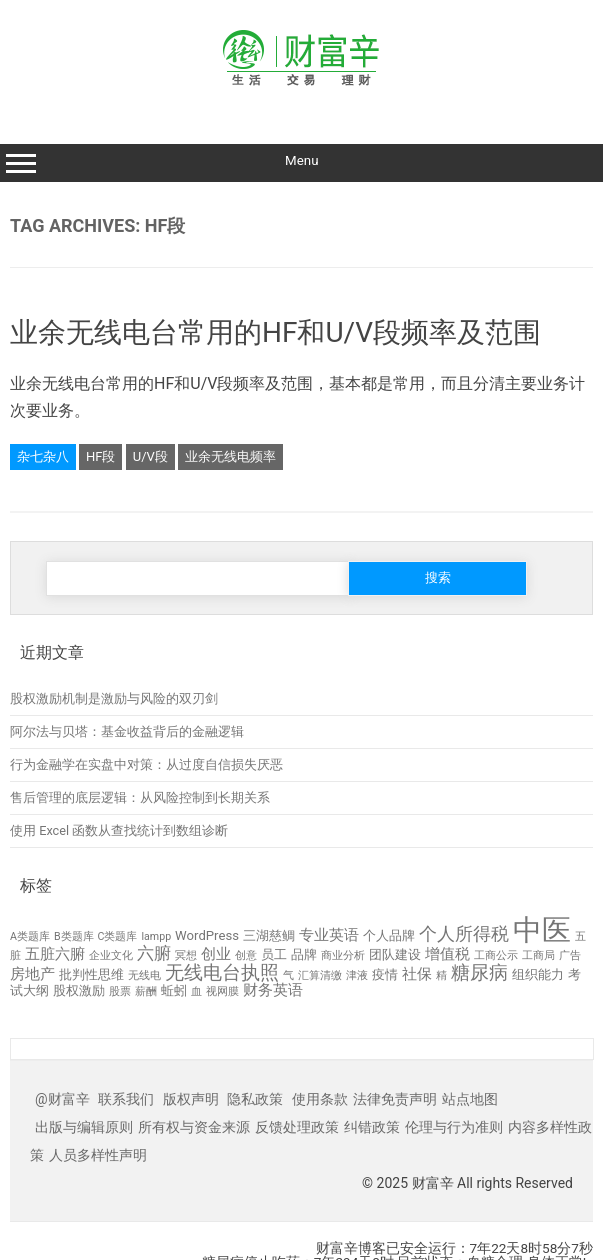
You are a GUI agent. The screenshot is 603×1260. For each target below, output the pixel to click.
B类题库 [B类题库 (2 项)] (74, 936)
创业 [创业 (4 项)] (216, 954)
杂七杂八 (43, 456)
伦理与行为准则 (454, 1127)
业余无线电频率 (230, 456)
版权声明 (191, 1099)
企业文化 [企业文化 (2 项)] (111, 955)
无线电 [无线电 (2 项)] (144, 975)
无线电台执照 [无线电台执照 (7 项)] (222, 972)
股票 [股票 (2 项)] (120, 991)
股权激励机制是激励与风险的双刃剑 (114, 698)
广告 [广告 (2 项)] (570, 955)
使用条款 (320, 1099)
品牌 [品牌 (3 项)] (304, 954)
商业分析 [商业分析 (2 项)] (343, 955)
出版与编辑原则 (84, 1127)
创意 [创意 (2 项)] (246, 955)
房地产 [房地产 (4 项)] (32, 974)
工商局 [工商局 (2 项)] (538, 955)
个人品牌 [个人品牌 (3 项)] (389, 935)
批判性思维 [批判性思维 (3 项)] (91, 974)
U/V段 (150, 456)
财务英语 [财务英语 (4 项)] (273, 990)
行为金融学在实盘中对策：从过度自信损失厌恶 (146, 764)
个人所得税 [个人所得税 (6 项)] (464, 933)
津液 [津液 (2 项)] (357, 975)
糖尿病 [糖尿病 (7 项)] (479, 972)
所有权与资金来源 (194, 1127)
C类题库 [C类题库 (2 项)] (118, 936)
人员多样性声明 (98, 1155)
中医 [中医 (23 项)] (542, 930)
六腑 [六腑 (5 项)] (154, 953)
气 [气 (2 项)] (288, 975)
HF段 (100, 456)
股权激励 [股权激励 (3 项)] (79, 990)
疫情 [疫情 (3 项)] (385, 974)
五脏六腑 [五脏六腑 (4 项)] (55, 954)
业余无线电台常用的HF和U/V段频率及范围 (275, 332)
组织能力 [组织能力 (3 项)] (538, 974)
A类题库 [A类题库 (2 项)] (30, 936)
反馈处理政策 (297, 1127)
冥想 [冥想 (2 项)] (186, 955)
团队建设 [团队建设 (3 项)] (395, 954)
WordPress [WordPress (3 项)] (207, 935)
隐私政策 (255, 1099)
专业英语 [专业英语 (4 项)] (329, 935)
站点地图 (470, 1099)
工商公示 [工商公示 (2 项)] (496, 955)
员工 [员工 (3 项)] (274, 954)
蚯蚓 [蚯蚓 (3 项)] (174, 990)
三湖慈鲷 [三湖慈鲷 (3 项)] (269, 935)
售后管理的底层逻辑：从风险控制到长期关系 (140, 797)
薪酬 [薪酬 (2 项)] (146, 991)
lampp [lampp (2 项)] (156, 936)
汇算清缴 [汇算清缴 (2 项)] (320, 975)
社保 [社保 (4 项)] (417, 974)
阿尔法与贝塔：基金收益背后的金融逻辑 (127, 731)
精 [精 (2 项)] (441, 975)
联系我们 (126, 1099)
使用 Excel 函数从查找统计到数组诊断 (119, 830)
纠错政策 (372, 1127)
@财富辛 (62, 1099)
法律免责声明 (395, 1099)
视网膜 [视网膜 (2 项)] (222, 991)
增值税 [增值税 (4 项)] (447, 954)
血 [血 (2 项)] (196, 991)
